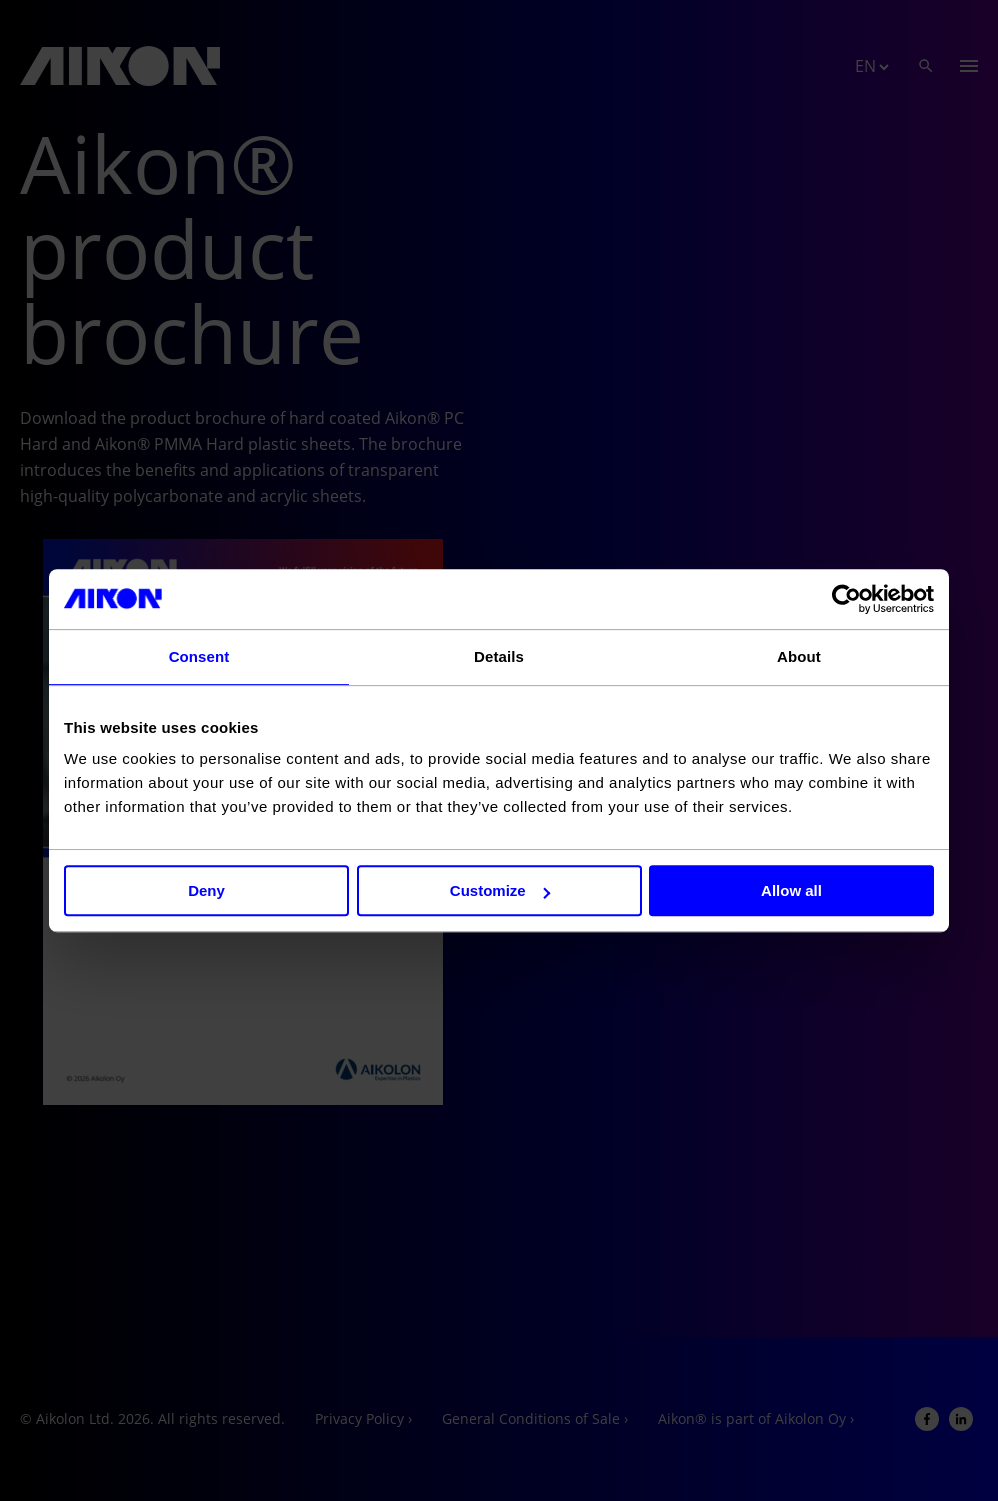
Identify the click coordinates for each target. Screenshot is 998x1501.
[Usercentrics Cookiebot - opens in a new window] (846, 599)
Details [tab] (499, 656)
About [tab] (799, 656)
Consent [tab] (199, 656)
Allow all (791, 890)
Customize (500, 890)
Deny (206, 890)
